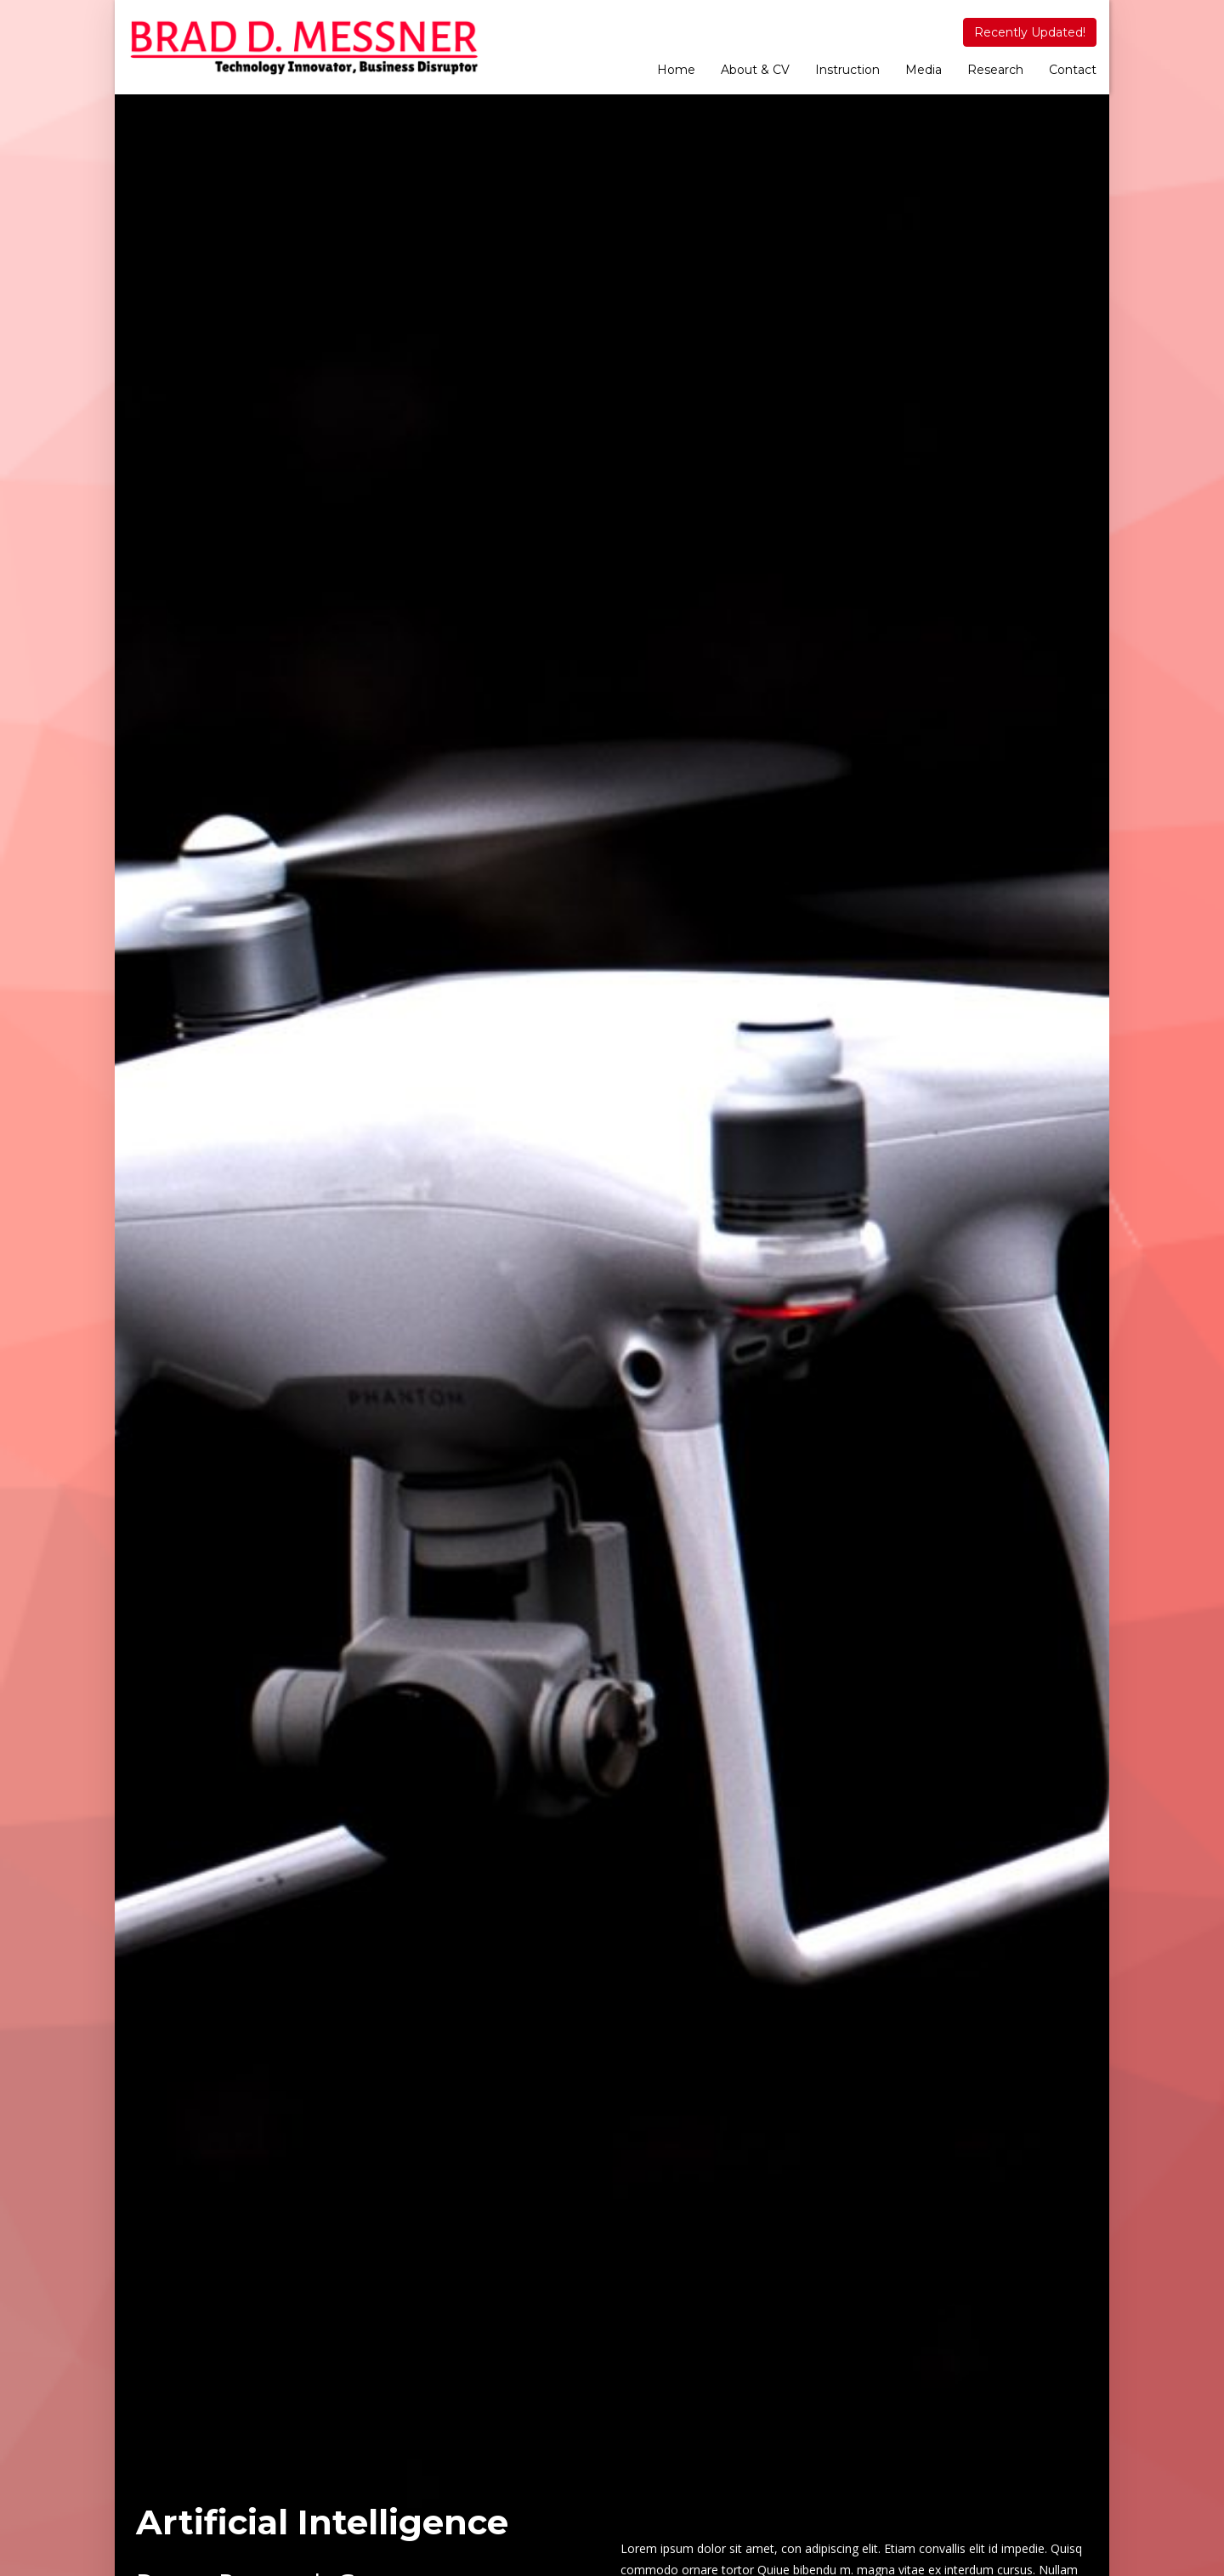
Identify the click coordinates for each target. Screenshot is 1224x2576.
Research (995, 69)
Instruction (847, 69)
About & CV (755, 69)
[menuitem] (676, 71)
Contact (1072, 69)
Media (923, 69)
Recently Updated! (1029, 32)
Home (676, 69)
